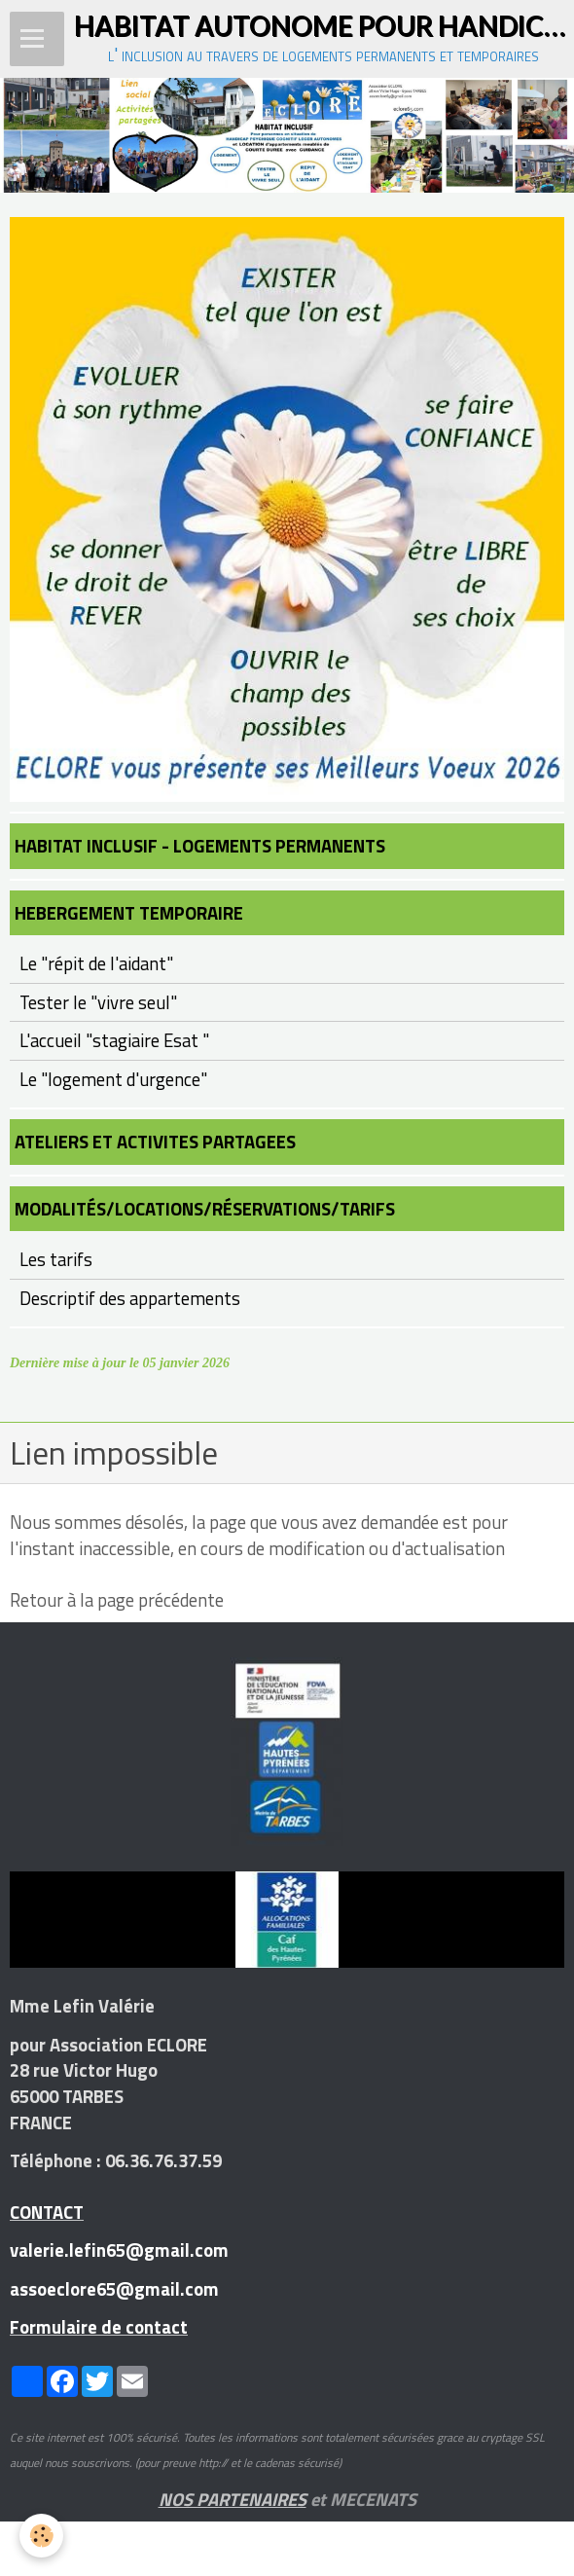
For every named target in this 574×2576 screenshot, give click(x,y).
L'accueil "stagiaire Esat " (114, 1040)
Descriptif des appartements (129, 1298)
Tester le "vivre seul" (98, 1002)
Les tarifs (55, 1259)
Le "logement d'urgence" (113, 1079)
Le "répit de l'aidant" (96, 963)
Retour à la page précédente (117, 1600)
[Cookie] (41, 2536)
